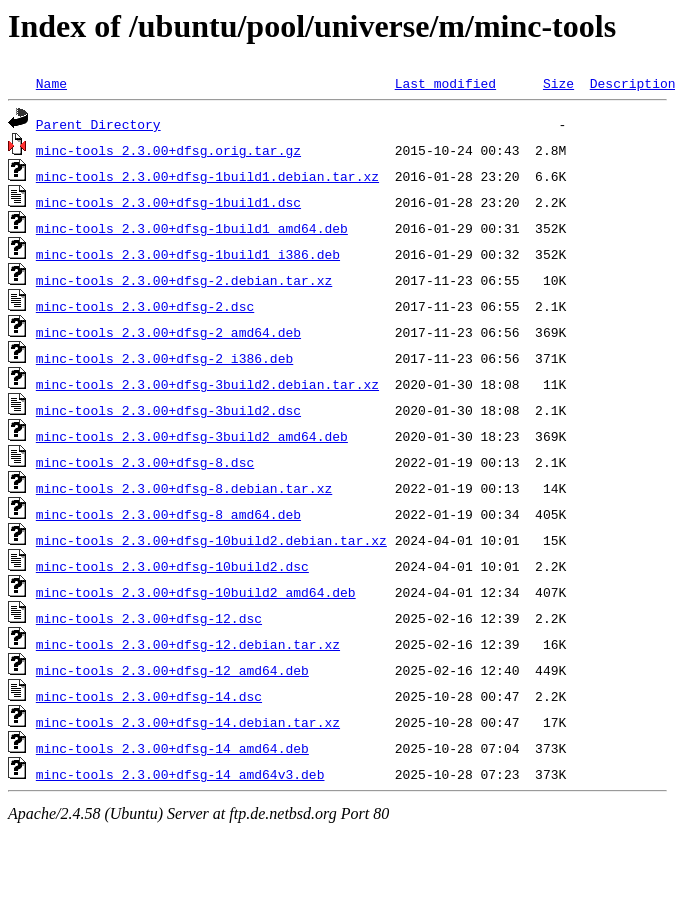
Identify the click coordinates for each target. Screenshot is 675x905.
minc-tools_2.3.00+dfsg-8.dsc (145, 462)
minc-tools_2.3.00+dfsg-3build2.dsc (168, 410)
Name (51, 83)
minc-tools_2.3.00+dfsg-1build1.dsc (168, 202)
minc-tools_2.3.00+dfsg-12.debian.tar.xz (188, 644)
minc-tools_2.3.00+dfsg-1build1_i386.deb (188, 254)
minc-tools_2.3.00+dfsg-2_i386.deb (164, 358)
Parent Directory (98, 124)
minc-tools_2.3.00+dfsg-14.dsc (149, 696)
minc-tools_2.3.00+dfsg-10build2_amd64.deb (196, 592)
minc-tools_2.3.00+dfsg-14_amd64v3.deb (180, 774)
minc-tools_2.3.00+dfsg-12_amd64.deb (172, 670)
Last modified (445, 83)
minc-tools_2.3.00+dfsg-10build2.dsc (172, 566)
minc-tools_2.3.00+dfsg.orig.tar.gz (168, 150)
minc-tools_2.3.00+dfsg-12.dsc (149, 618)
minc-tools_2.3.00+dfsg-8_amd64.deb (168, 514)
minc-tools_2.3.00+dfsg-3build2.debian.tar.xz (207, 384)
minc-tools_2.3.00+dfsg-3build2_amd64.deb (192, 436)
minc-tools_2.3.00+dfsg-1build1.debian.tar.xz (207, 176)
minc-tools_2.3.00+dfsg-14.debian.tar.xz (188, 722)
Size (558, 83)
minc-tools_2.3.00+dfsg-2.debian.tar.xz (184, 280)
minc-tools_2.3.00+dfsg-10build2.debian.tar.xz (211, 540)
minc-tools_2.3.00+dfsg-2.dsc (145, 306)
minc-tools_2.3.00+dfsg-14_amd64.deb (172, 748)
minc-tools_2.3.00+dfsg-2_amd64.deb (168, 332)
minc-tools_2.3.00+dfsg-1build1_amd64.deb (192, 228)
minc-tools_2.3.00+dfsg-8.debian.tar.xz (184, 488)
